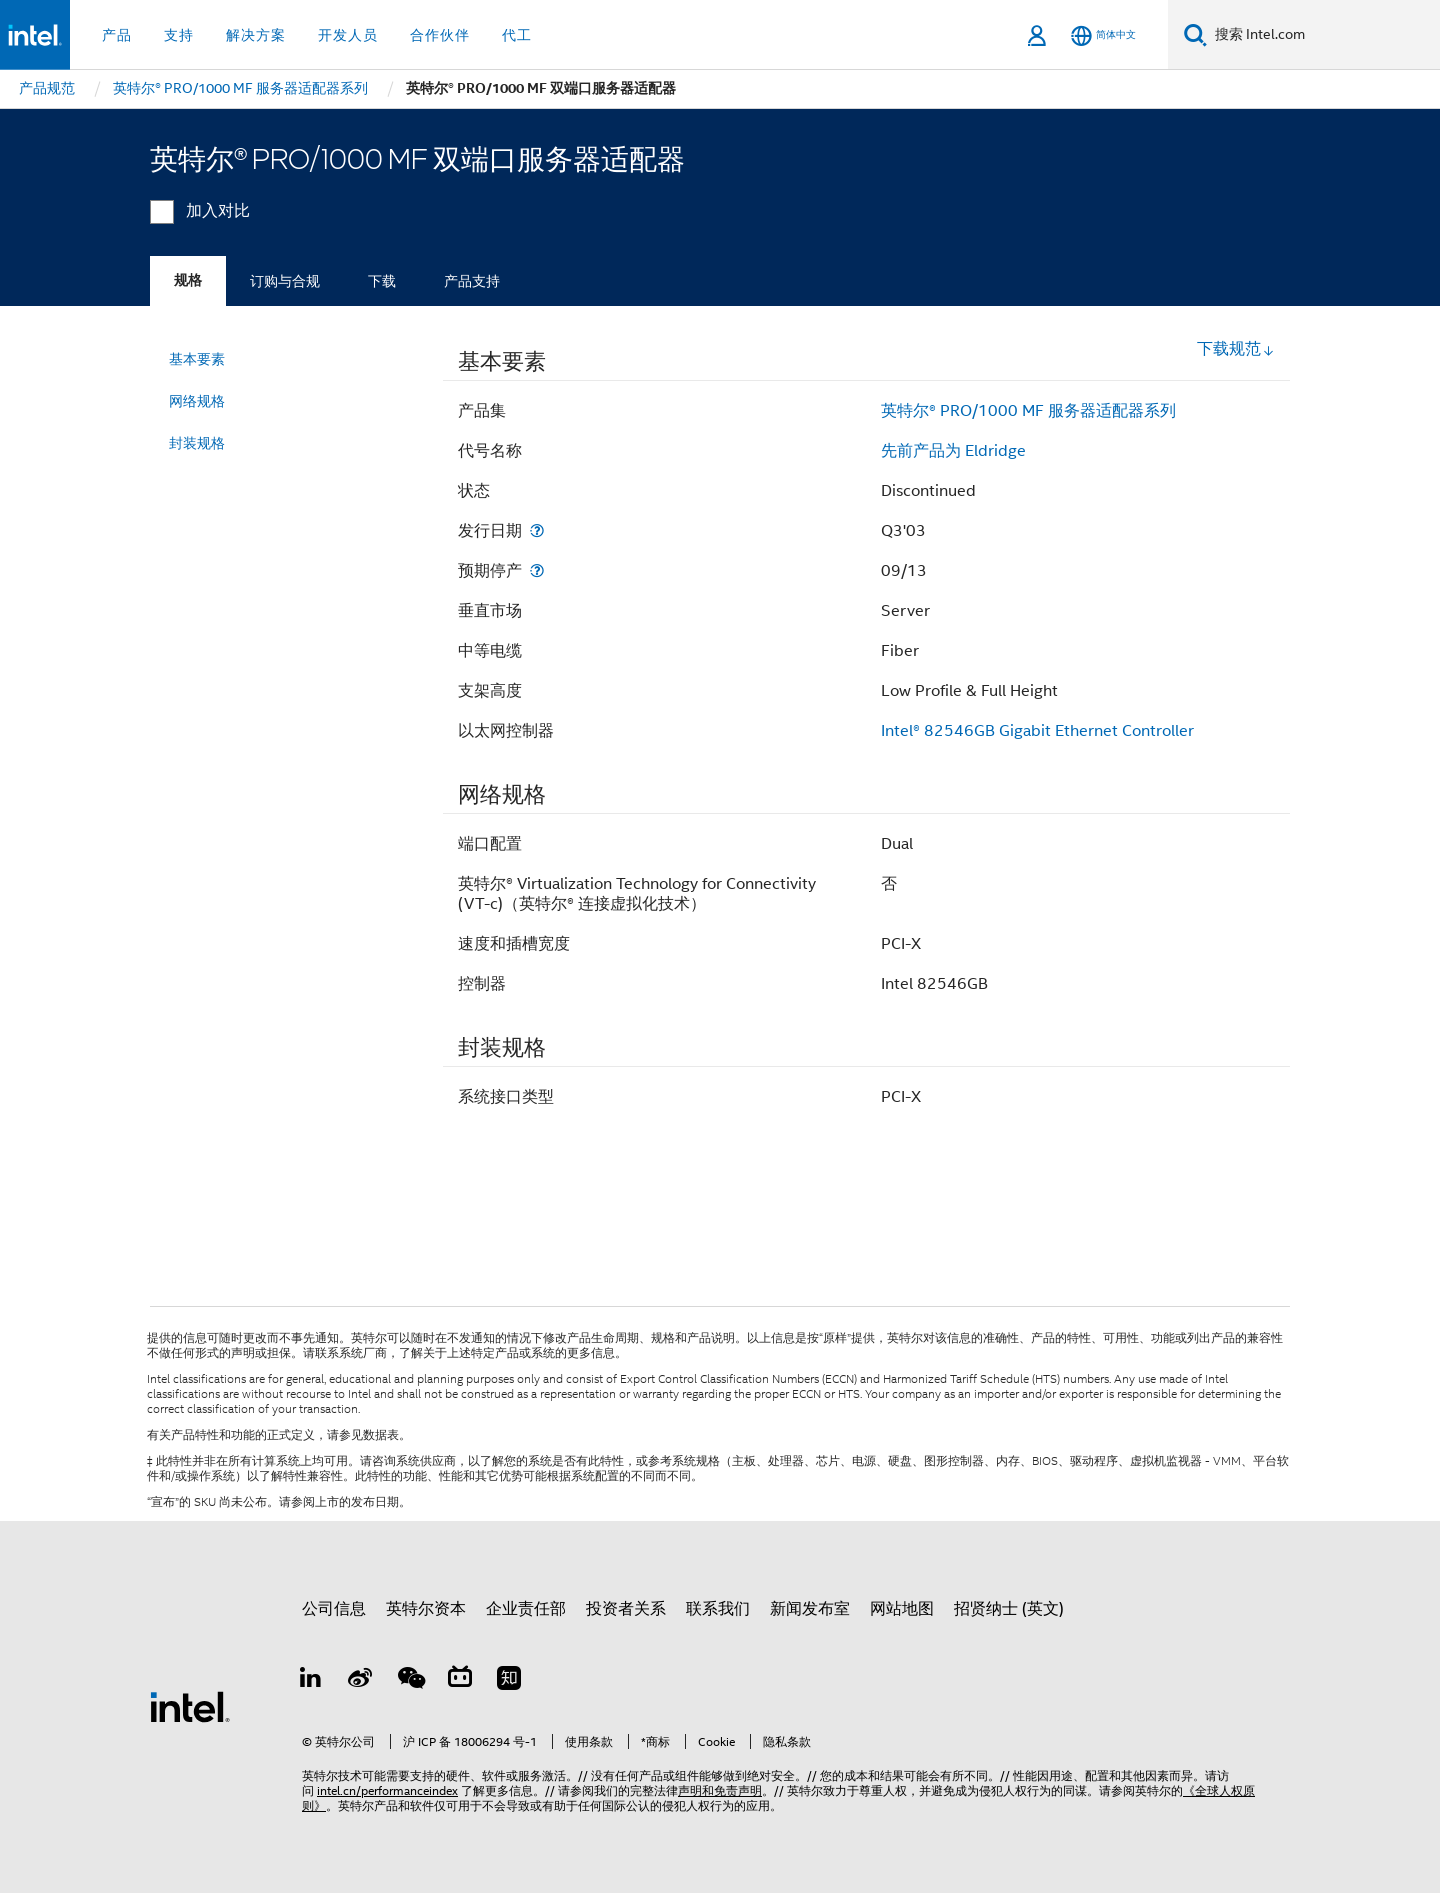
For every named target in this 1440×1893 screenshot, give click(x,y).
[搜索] (1195, 34)
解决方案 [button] (256, 35)
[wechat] (410, 1681)
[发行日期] (537, 530)
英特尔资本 (426, 1609)
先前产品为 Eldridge (953, 451)
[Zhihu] (509, 1681)
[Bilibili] (460, 1681)
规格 (188, 280)
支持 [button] (179, 35)
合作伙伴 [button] (440, 35)
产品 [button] (117, 35)
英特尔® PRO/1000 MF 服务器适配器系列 (1028, 411)
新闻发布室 (810, 1609)
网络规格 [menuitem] (197, 401)
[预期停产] (537, 570)
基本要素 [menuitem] (197, 359)
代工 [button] (517, 35)
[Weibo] (361, 1681)
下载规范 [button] (1236, 349)
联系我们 (718, 1609)
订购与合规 (285, 281)
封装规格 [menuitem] (197, 443)
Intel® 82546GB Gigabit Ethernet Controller (1037, 731)
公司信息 (334, 1609)
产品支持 (472, 281)
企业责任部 (526, 1609)
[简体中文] (1103, 35)
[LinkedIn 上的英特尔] (311, 1681)
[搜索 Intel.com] (1323, 35)
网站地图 (902, 1609)
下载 (382, 281)
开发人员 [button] (348, 35)
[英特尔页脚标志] (190, 1706)
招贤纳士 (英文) (1009, 1609)
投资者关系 (626, 1609)
